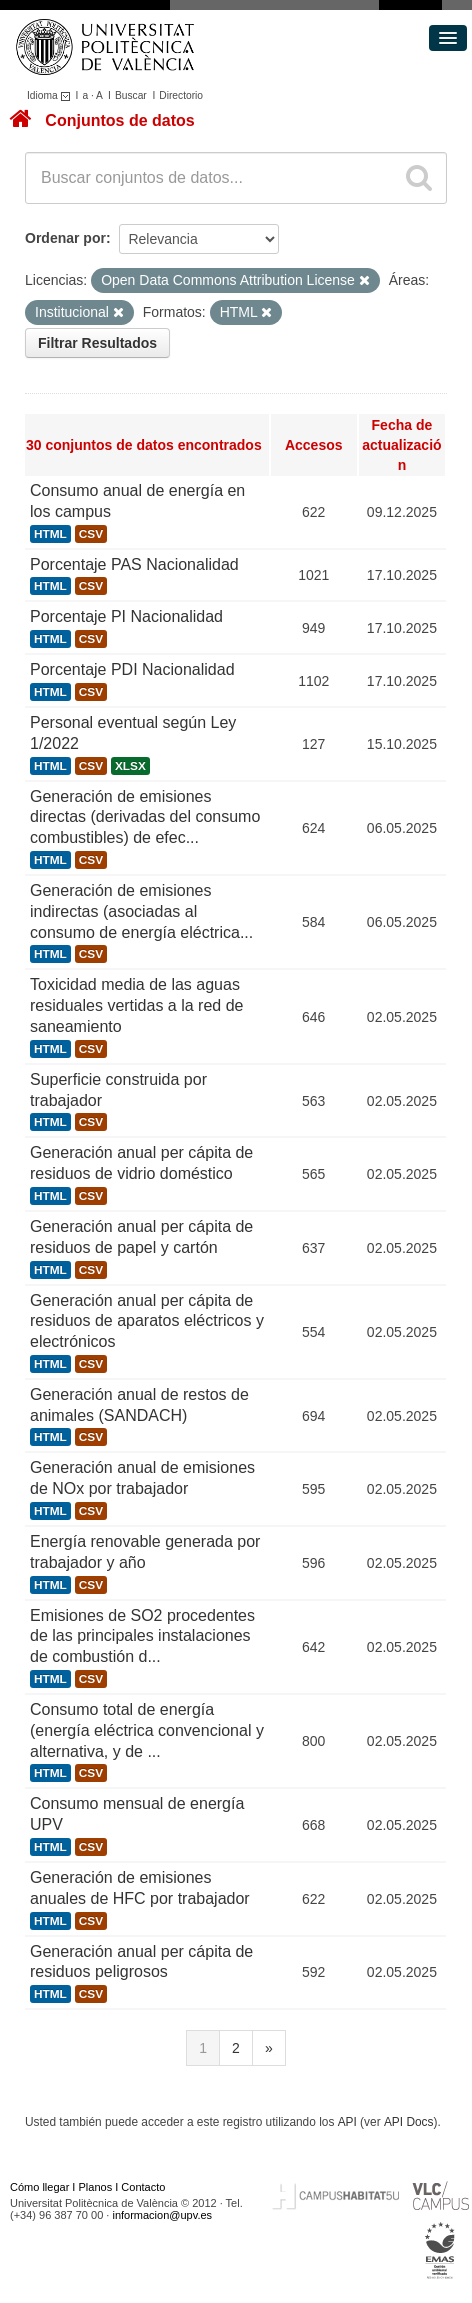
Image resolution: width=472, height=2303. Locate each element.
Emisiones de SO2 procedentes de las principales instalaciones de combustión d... (142, 1636)
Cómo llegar (39, 2187)
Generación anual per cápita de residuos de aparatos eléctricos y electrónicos (147, 1321)
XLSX (130, 766)
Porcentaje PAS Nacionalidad (134, 564)
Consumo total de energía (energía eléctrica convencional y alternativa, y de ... (147, 1730)
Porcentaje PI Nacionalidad (126, 616)
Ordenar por (65, 238)
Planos (96, 2187)
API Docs (409, 2122)
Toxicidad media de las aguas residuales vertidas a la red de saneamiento (136, 1005)
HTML (50, 534)
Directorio (181, 95)
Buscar (131, 95)
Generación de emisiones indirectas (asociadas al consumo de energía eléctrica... (141, 911)
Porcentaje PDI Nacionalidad (132, 669)
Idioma (51, 95)
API (347, 2122)
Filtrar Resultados (97, 343)
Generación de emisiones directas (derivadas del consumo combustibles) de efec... (145, 817)
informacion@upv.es (162, 2215)
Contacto (143, 2187)
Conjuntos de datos (119, 120)
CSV (91, 534)
